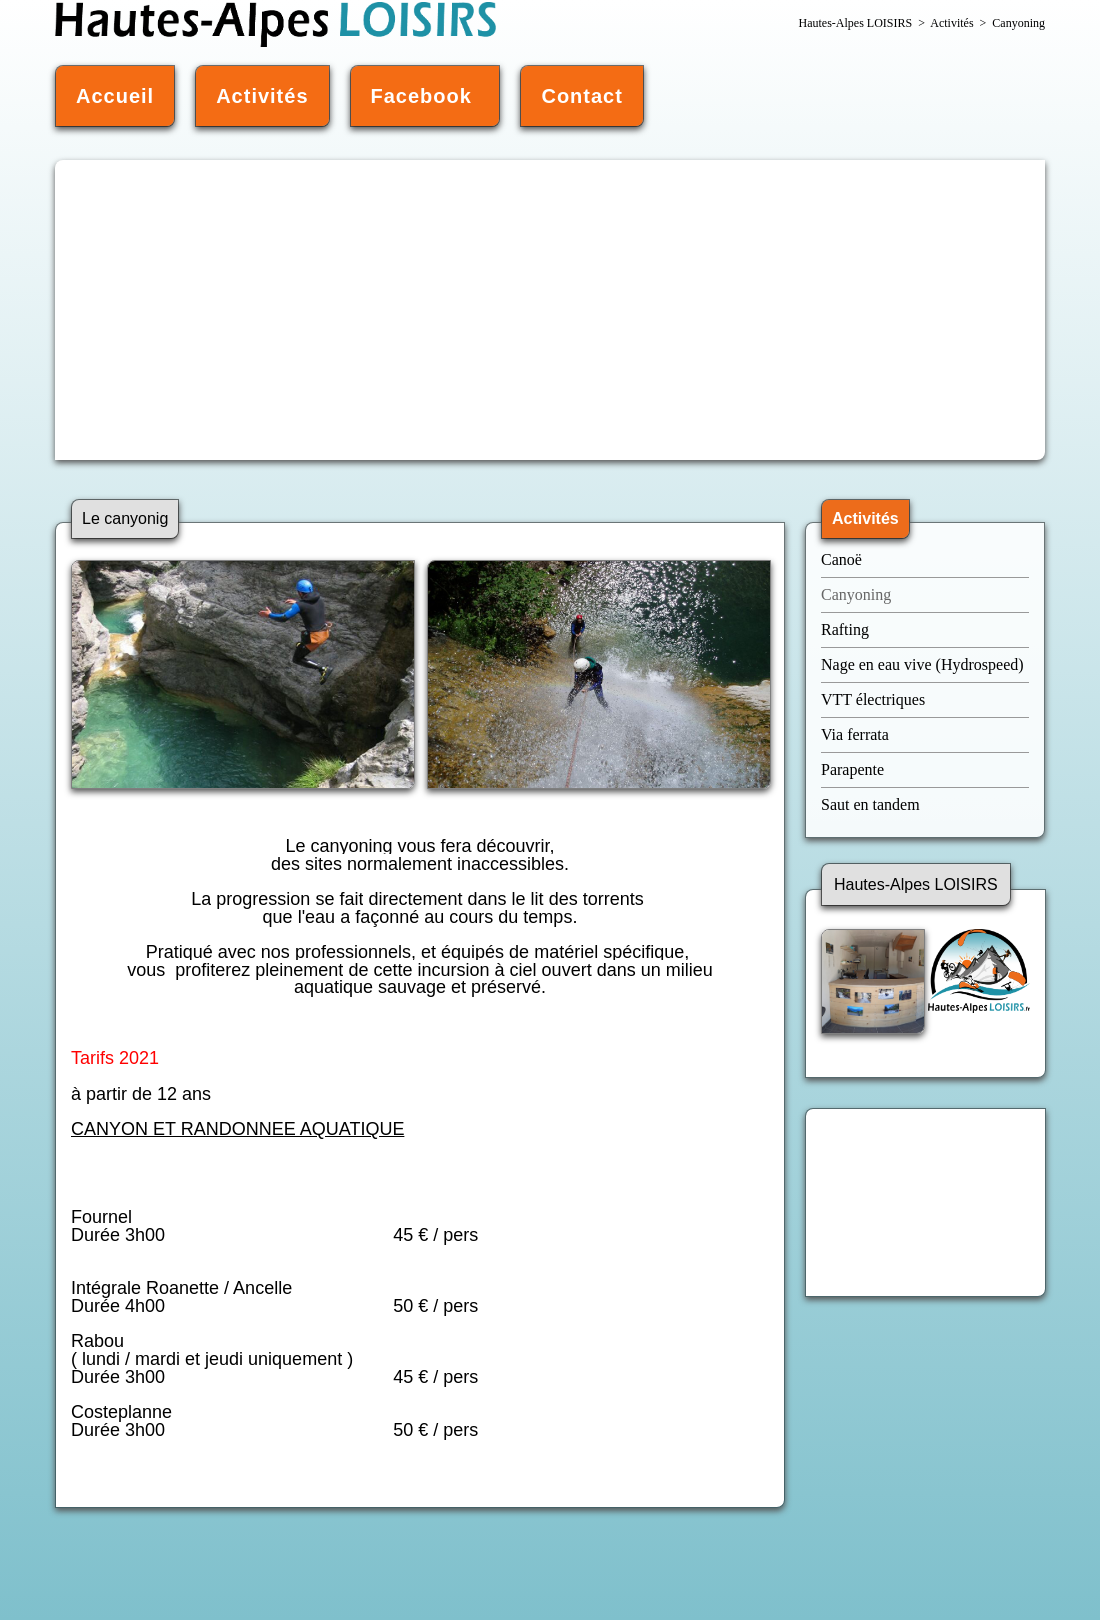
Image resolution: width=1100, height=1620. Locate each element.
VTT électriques (875, 699)
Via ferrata (855, 734)
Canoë (843, 559)
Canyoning (856, 594)
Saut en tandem (870, 804)
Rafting (845, 629)
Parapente (852, 769)
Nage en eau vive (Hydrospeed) (922, 664)
